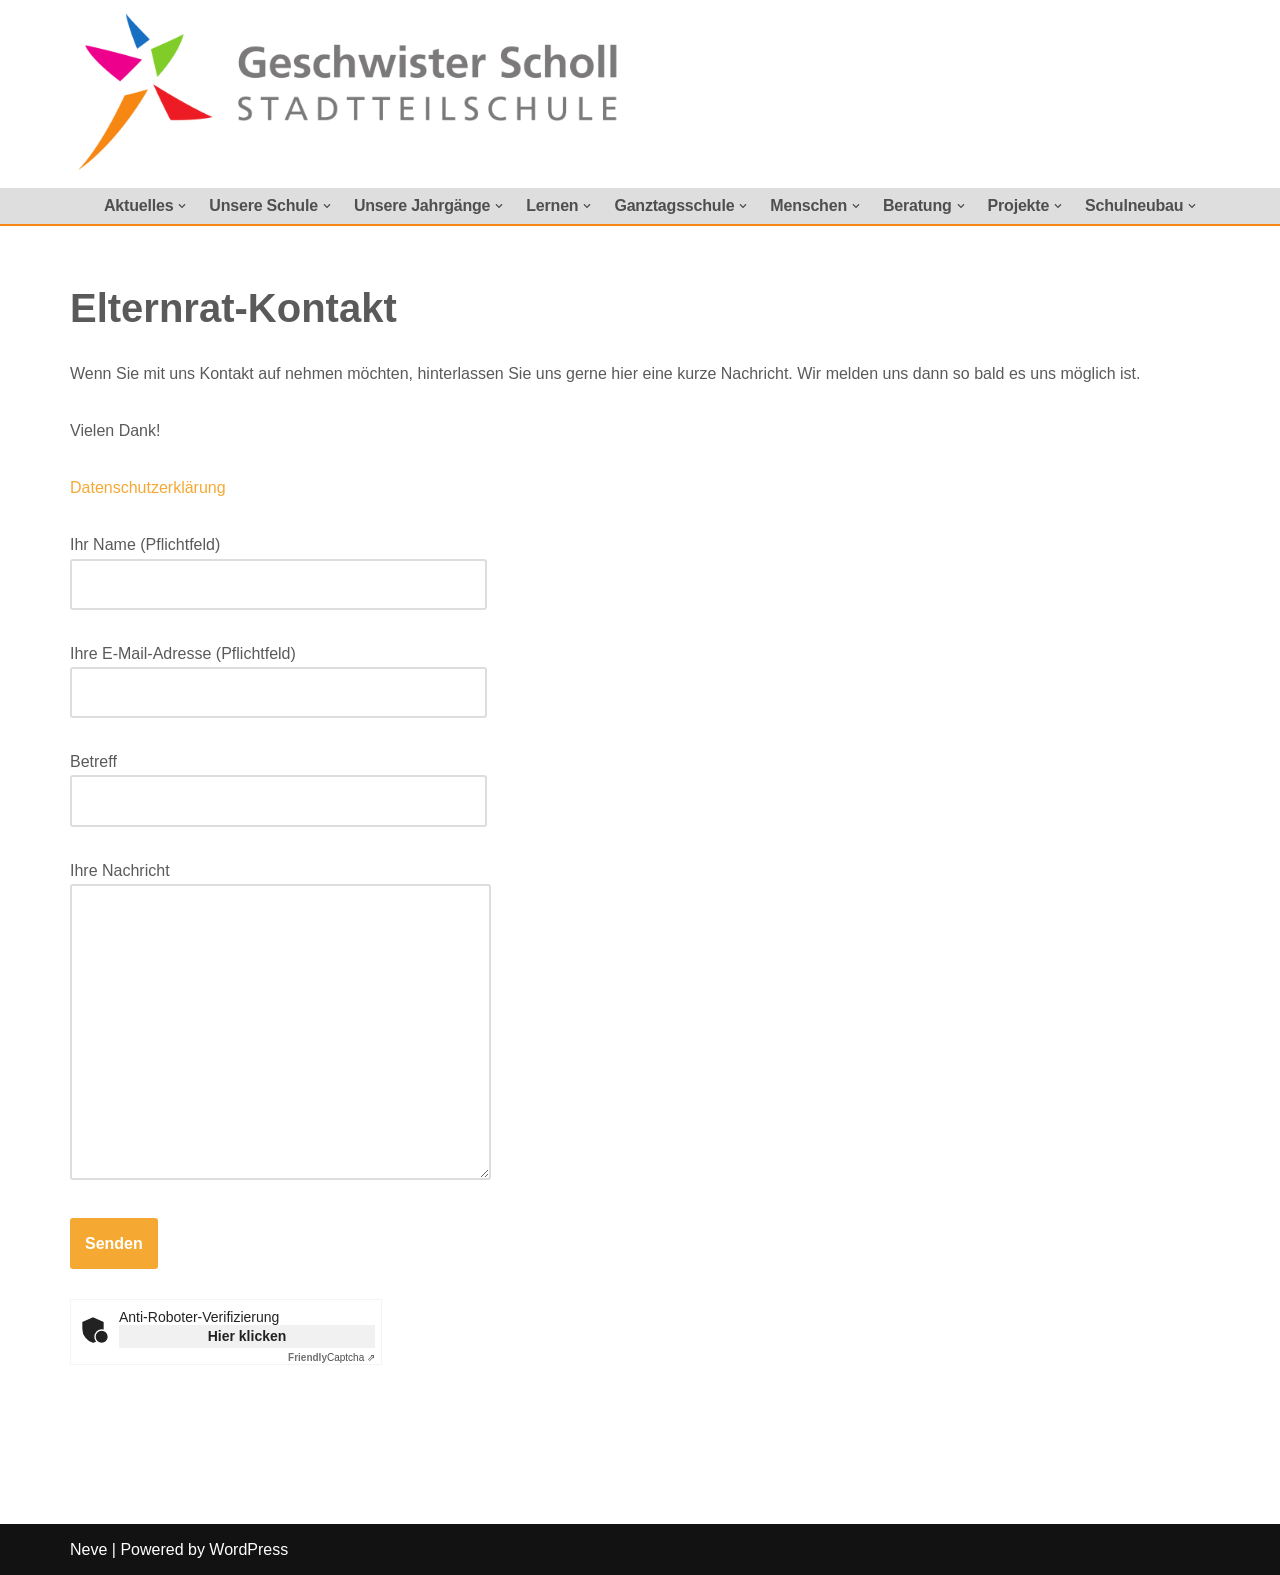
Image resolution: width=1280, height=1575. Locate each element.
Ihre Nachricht (280, 1022)
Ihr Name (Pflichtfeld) (278, 564)
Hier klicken (247, 1336)
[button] (182, 206)
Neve (88, 1549)
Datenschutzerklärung (148, 487)
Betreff (278, 781)
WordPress (248, 1549)
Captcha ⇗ (331, 1357)
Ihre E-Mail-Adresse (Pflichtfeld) (278, 673)
